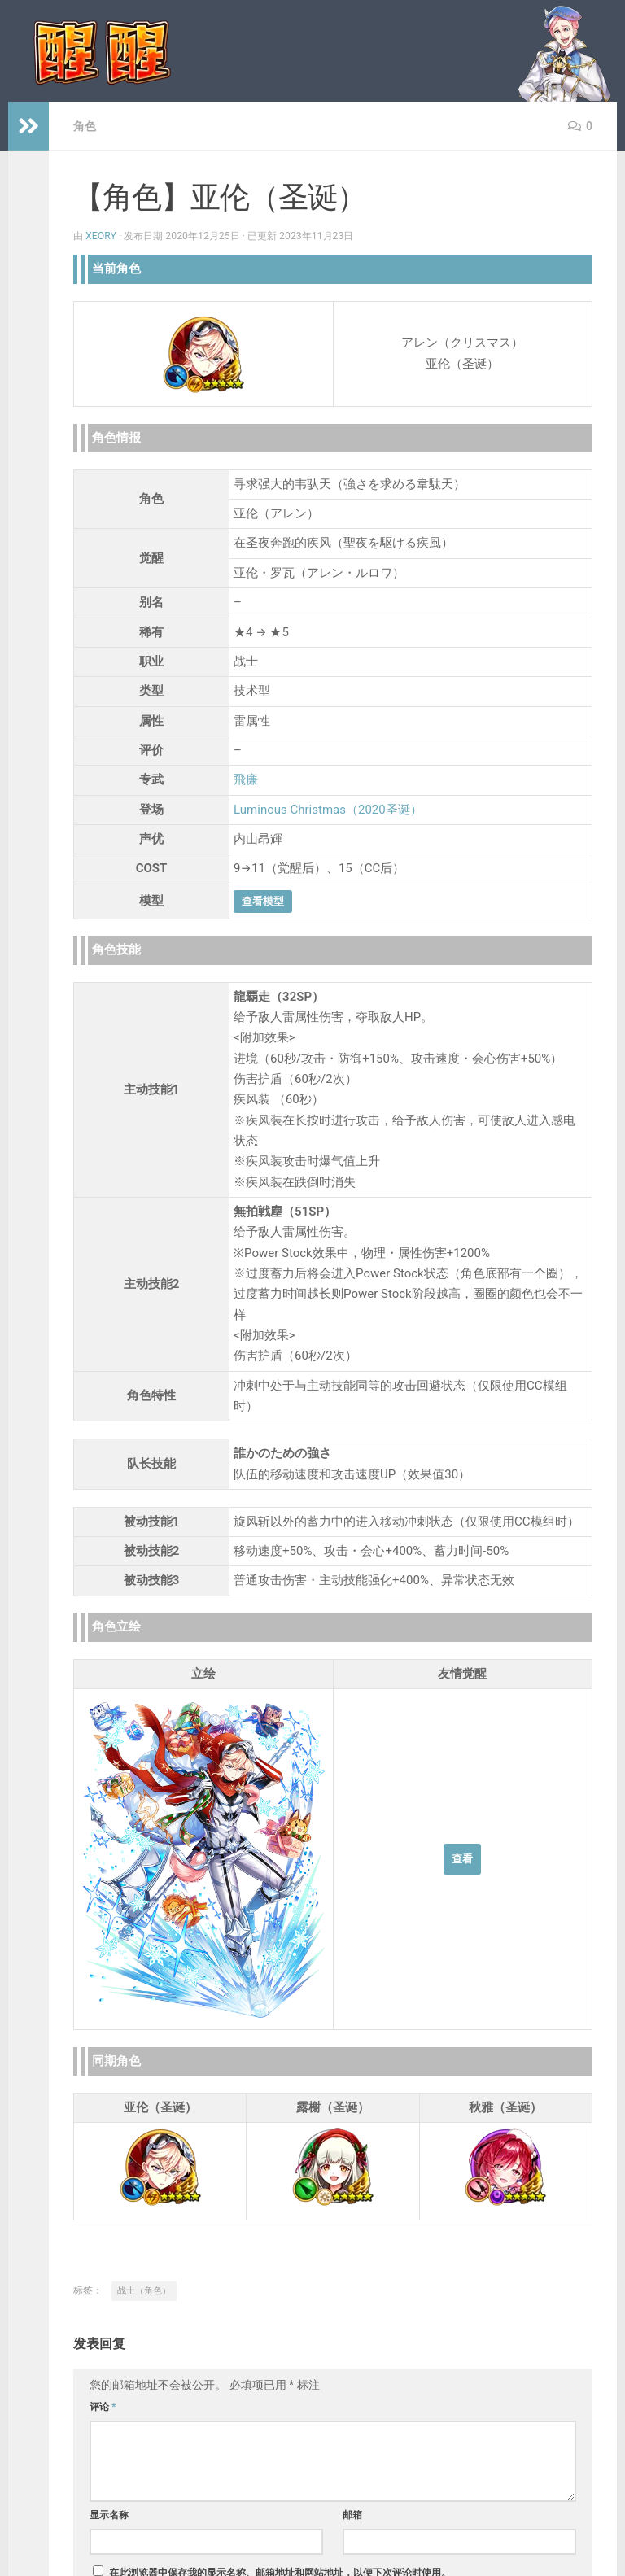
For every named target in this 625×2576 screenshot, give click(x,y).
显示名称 (109, 2515)
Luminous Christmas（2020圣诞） (328, 809)
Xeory (100, 236)
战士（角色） (144, 2291)
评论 (103, 2406)
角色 (84, 126)
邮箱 (352, 2515)
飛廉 (246, 779)
